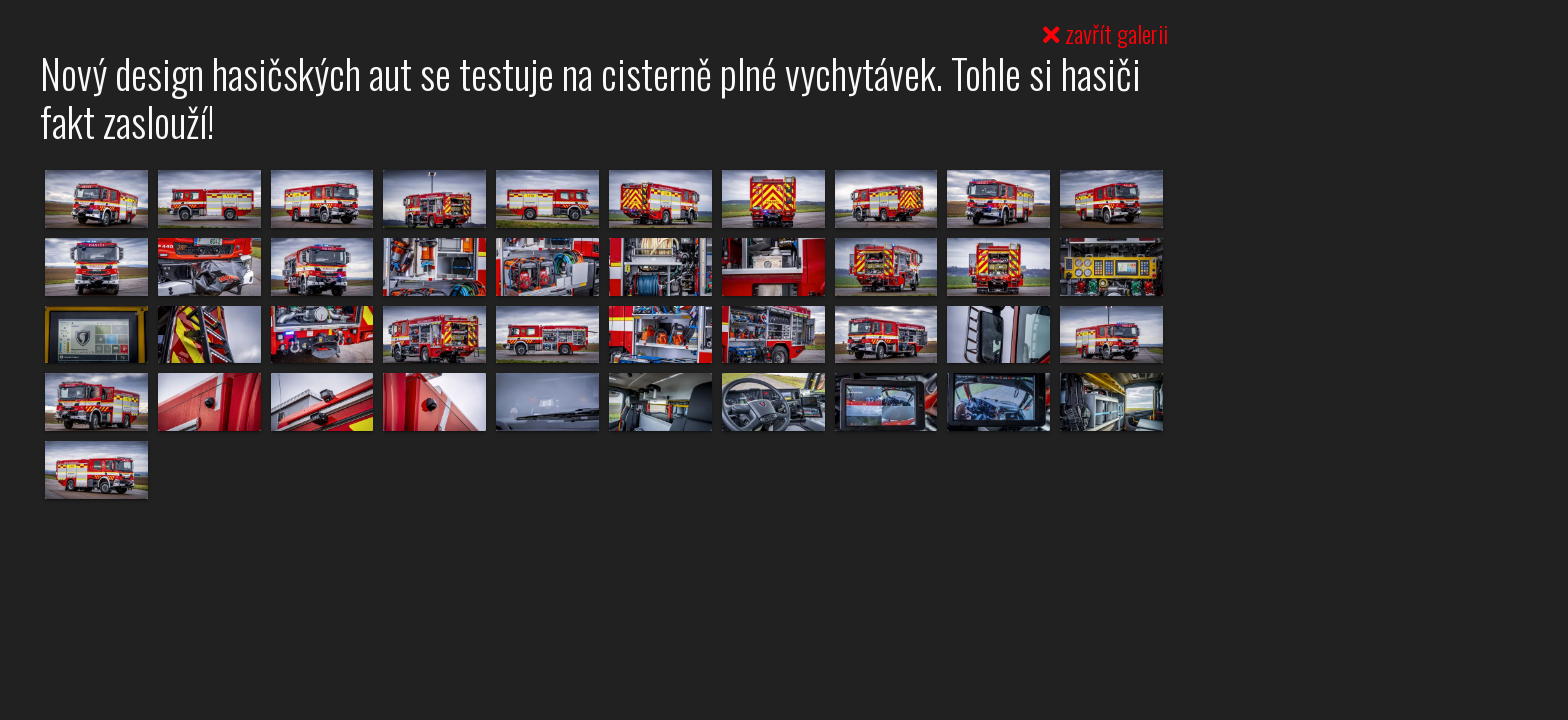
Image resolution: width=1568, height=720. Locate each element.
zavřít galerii (1105, 33)
